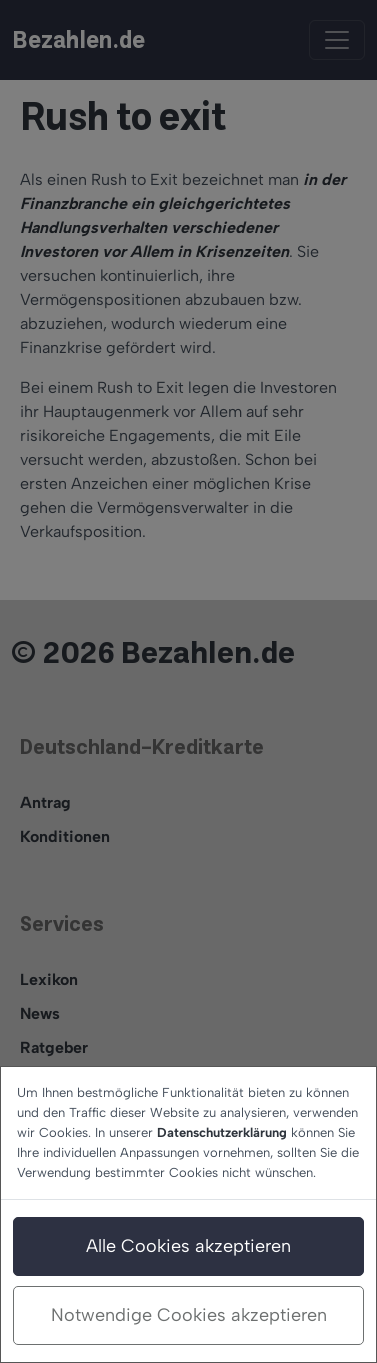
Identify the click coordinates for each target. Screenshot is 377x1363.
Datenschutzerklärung (222, 1132)
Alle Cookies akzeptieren (188, 1246)
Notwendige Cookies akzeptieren (189, 1315)
